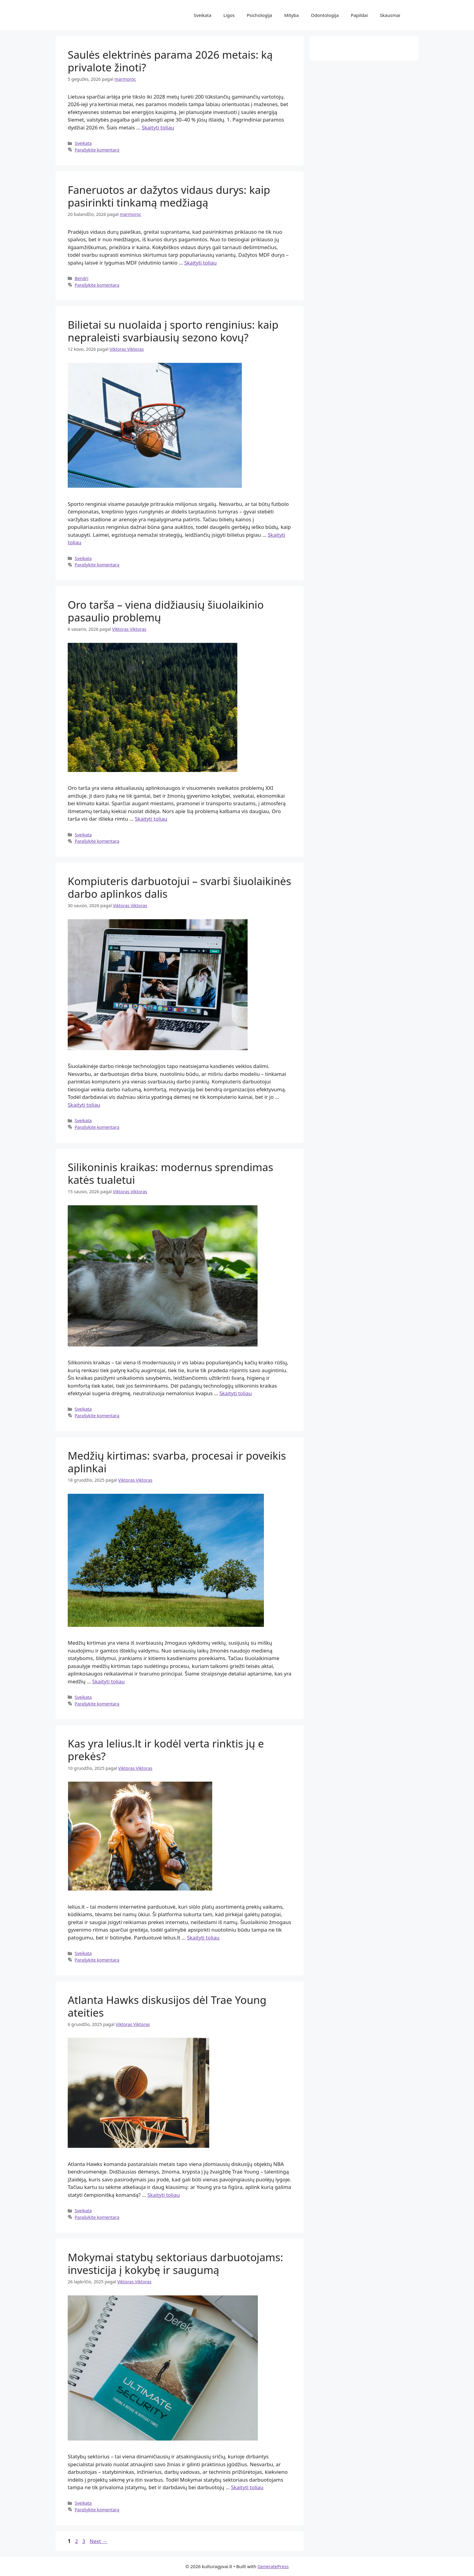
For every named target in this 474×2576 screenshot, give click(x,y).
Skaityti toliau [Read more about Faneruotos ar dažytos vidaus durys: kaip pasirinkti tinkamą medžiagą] (200, 262)
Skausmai (390, 15)
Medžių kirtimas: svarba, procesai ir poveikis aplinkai (177, 1461)
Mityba (291, 15)
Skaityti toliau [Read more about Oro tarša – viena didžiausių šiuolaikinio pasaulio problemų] (151, 818)
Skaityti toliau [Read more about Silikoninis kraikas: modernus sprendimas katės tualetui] (235, 1393)
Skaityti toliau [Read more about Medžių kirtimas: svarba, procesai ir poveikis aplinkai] (108, 1681)
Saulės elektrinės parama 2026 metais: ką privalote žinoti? (170, 60)
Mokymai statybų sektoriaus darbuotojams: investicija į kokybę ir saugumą (175, 2263)
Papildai (359, 15)
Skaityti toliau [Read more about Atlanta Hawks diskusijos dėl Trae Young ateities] (163, 2194)
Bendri (81, 278)
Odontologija (325, 15)
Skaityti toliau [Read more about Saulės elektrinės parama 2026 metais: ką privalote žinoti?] (158, 127)
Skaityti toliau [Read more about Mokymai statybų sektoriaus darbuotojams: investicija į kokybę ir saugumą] (247, 2487)
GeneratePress (273, 2566)
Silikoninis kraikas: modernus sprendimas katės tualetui (170, 1173)
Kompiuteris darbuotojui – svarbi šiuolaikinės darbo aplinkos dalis (179, 887)
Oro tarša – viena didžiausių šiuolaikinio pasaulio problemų (166, 611)
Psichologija (259, 15)
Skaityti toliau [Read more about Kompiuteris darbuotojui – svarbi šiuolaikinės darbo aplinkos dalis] (84, 1104)
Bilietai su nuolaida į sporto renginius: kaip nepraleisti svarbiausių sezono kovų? (173, 331)
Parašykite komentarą (97, 150)
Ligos (229, 15)
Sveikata (202, 15)
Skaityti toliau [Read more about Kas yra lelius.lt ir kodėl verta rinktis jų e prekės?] (203, 1937)
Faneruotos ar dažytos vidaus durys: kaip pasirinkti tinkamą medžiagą (169, 196)
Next (98, 2541)
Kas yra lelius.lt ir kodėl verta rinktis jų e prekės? (166, 1749)
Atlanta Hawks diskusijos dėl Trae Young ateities (167, 2006)
